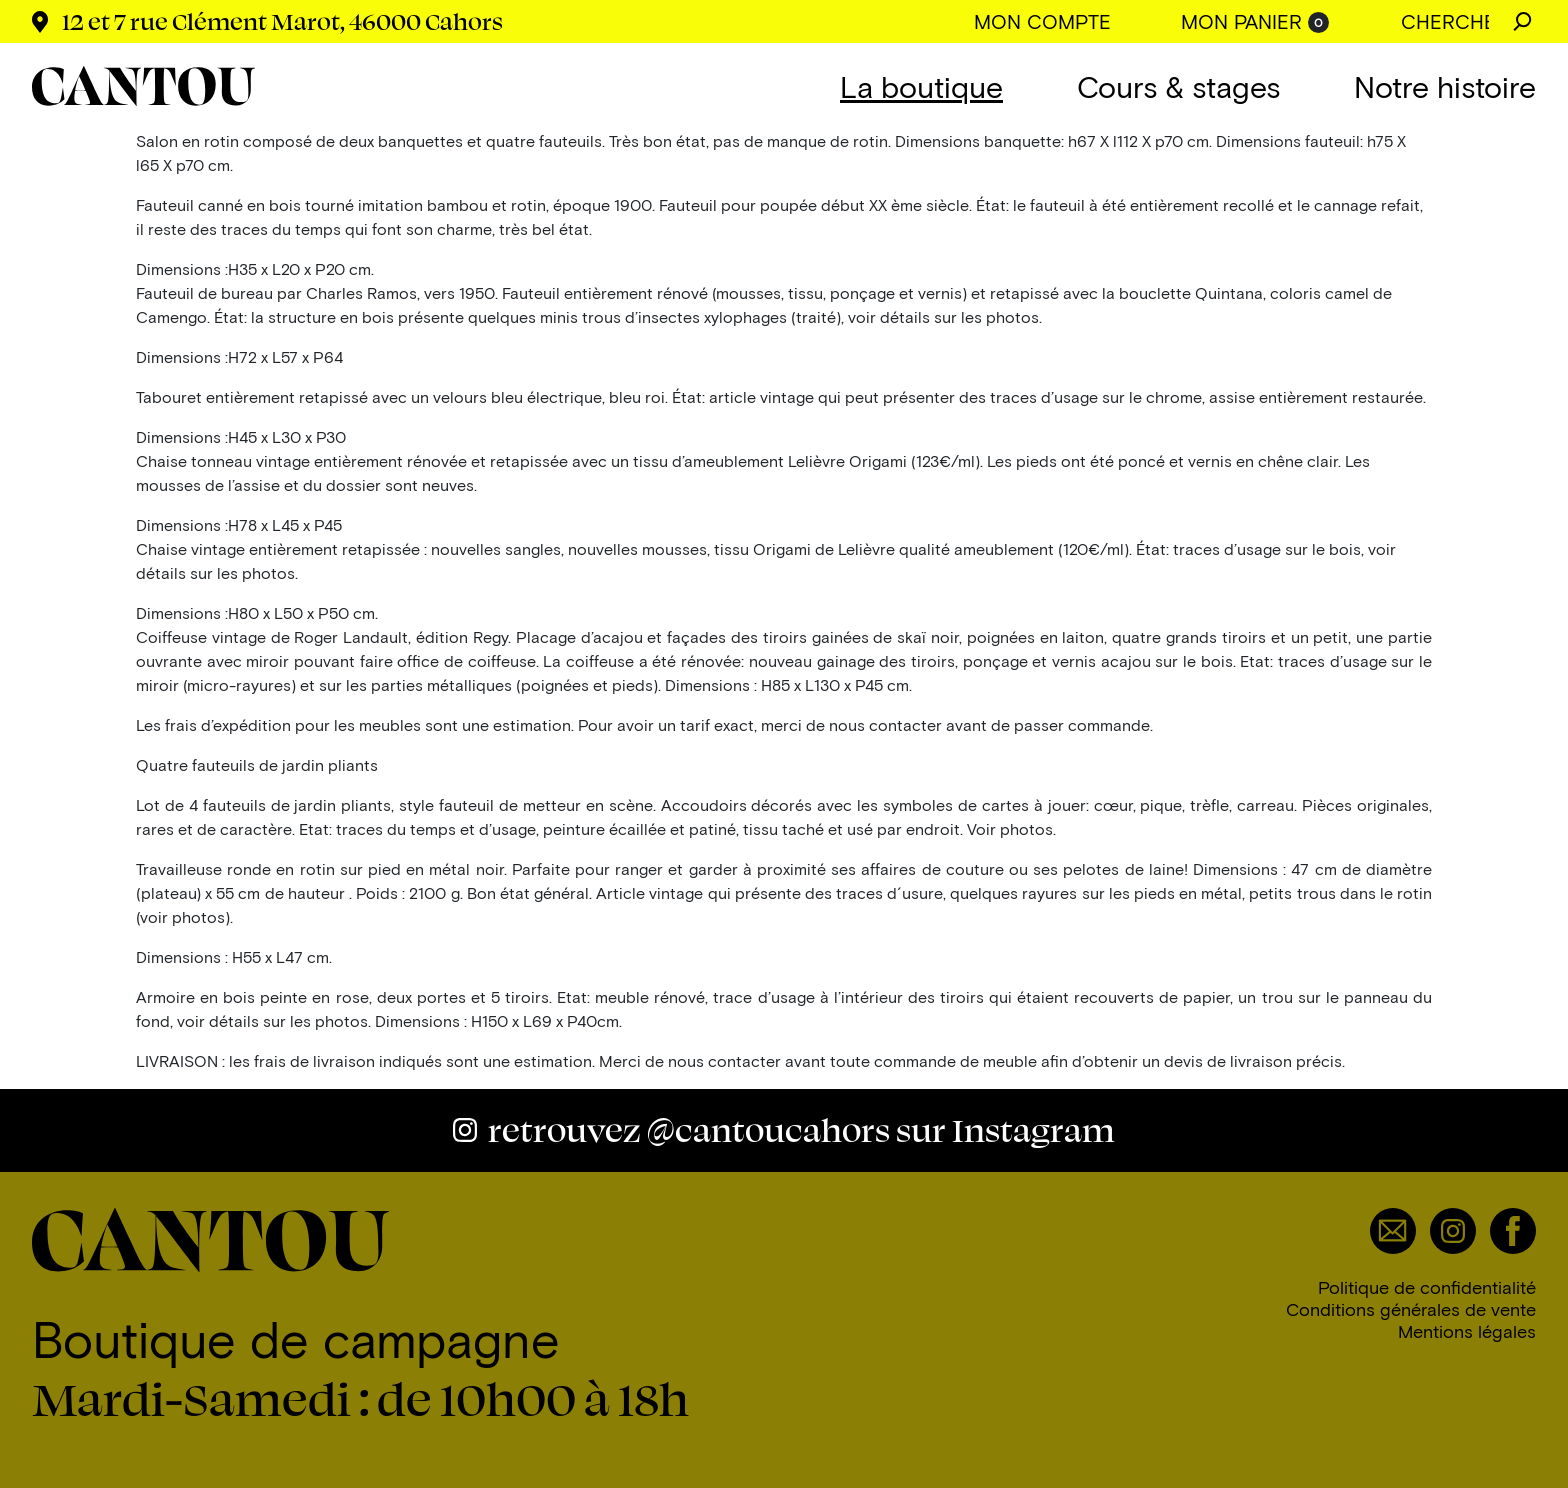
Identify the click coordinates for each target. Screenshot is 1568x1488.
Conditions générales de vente (1411, 1309)
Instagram (1453, 1231)
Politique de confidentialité (1427, 1287)
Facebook (1513, 1231)
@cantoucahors (801, 1129)
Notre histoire (1445, 86)
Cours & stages (1178, 86)
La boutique (921, 86)
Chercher (1522, 21)
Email (1393, 1231)
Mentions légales (1467, 1331)
